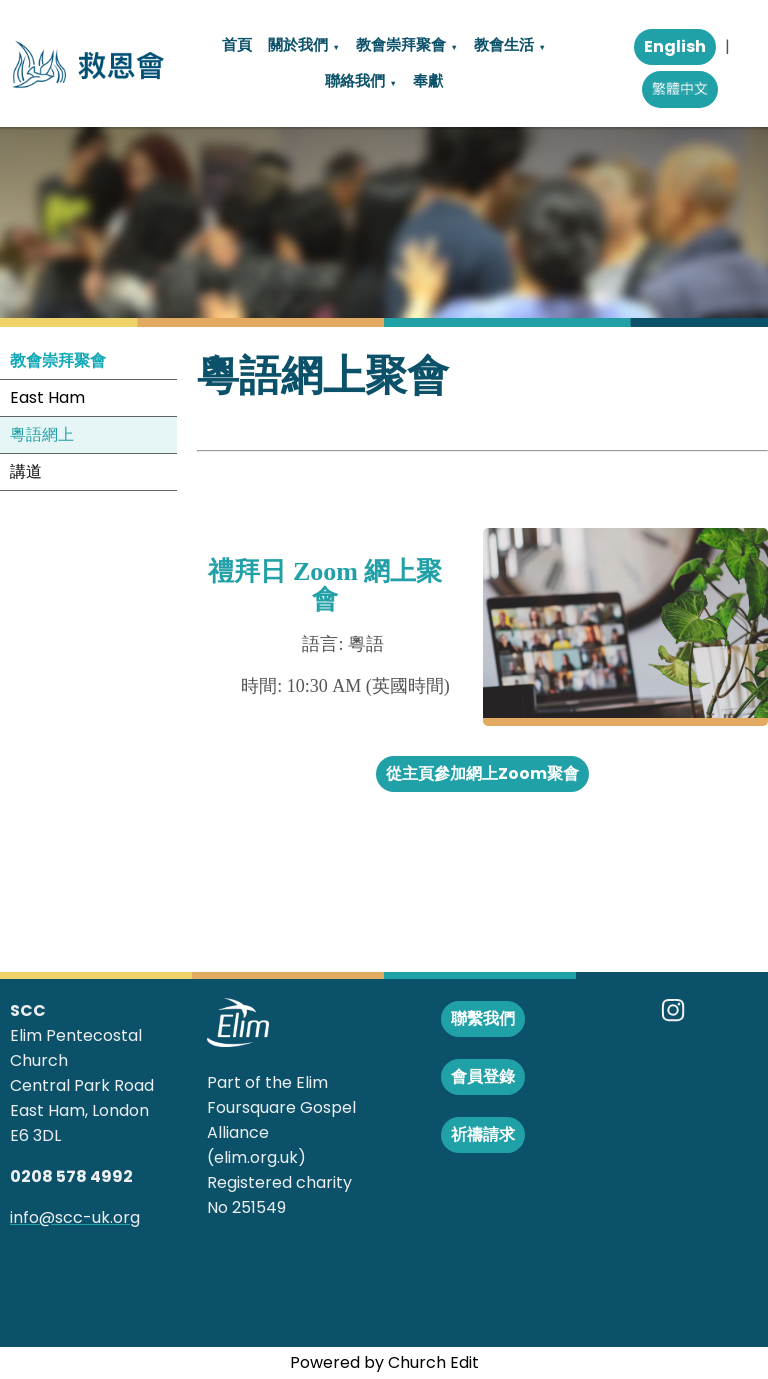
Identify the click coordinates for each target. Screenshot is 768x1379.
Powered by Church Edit (384, 1362)
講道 (26, 471)
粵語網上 (42, 434)
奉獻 (428, 80)
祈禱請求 (483, 1134)
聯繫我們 (483, 1018)
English (675, 46)
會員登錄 (483, 1076)
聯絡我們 (355, 80)
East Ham (47, 397)
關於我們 (298, 44)
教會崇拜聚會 (401, 44)
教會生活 (504, 44)
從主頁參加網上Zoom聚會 (482, 773)
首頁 (237, 44)
